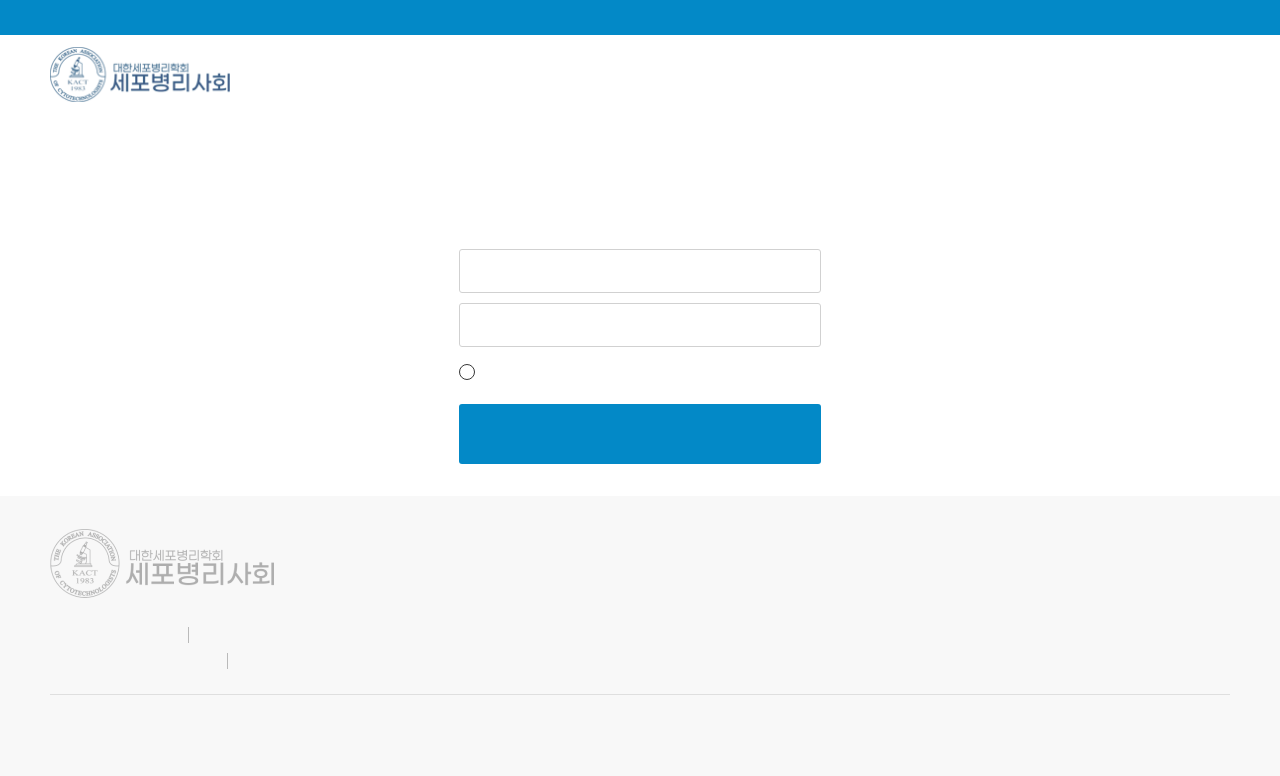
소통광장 (751, 74)
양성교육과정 (1016, 74)
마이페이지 (1119, 16)
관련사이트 (1186, 74)
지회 (875, 74)
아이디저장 (514, 372)
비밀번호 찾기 (780, 372)
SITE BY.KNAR (91, 719)
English (1023, 16)
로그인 (1210, 16)
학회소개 (326, 74)
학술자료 (610, 74)
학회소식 (468, 74)
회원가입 (693, 372)
